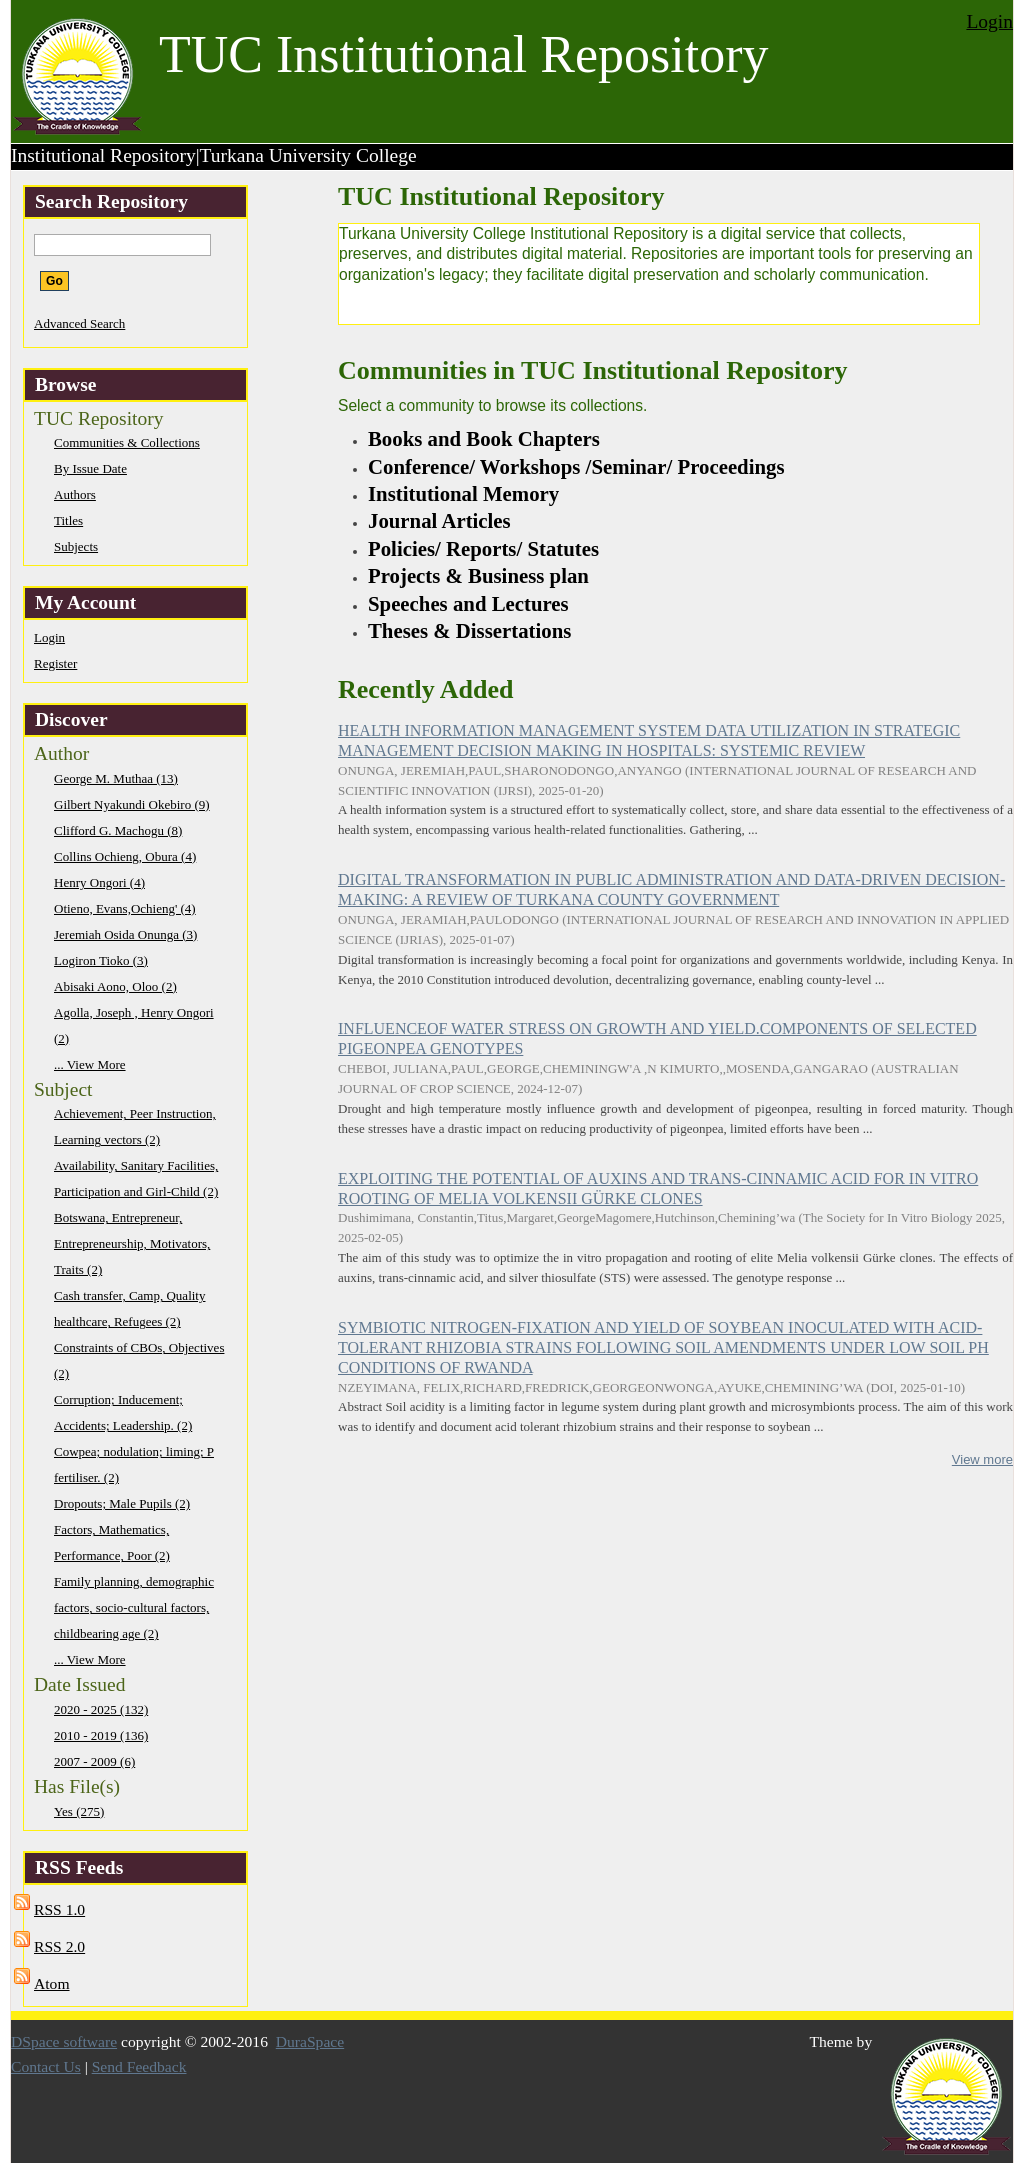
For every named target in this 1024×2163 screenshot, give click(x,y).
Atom (52, 1983)
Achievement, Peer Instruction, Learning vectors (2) (135, 1126)
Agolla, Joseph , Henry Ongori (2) (134, 1025)
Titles (68, 520)
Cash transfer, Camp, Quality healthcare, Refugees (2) (129, 1308)
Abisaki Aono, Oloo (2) (115, 986)
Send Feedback (139, 2066)
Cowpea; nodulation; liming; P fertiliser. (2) (134, 1464)
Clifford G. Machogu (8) (118, 830)
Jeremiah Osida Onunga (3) (125, 934)
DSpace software (64, 2041)
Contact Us (46, 2066)
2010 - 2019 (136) (101, 1735)
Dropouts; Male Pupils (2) (122, 1503)
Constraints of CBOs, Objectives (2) (139, 1360)
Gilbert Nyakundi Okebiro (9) (132, 804)
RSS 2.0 (59, 1946)
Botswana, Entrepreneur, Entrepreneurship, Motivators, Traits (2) (132, 1243)
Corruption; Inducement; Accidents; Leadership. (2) (123, 1412)
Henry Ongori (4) (99, 882)
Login (989, 21)
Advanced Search (79, 323)
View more (982, 1459)
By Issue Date (90, 468)
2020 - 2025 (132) (101, 1709)
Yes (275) (79, 1811)
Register (55, 663)
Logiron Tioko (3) (101, 960)
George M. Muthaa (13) (116, 778)
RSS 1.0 (59, 1909)
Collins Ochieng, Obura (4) (125, 856)
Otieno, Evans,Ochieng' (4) (125, 908)
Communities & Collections (127, 442)
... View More (90, 1064)
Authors (75, 494)
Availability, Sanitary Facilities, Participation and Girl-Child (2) (136, 1178)
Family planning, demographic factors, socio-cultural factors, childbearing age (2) (134, 1607)
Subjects (76, 546)
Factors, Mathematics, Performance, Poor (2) (112, 1542)
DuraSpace (310, 2041)
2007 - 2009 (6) (94, 1761)
